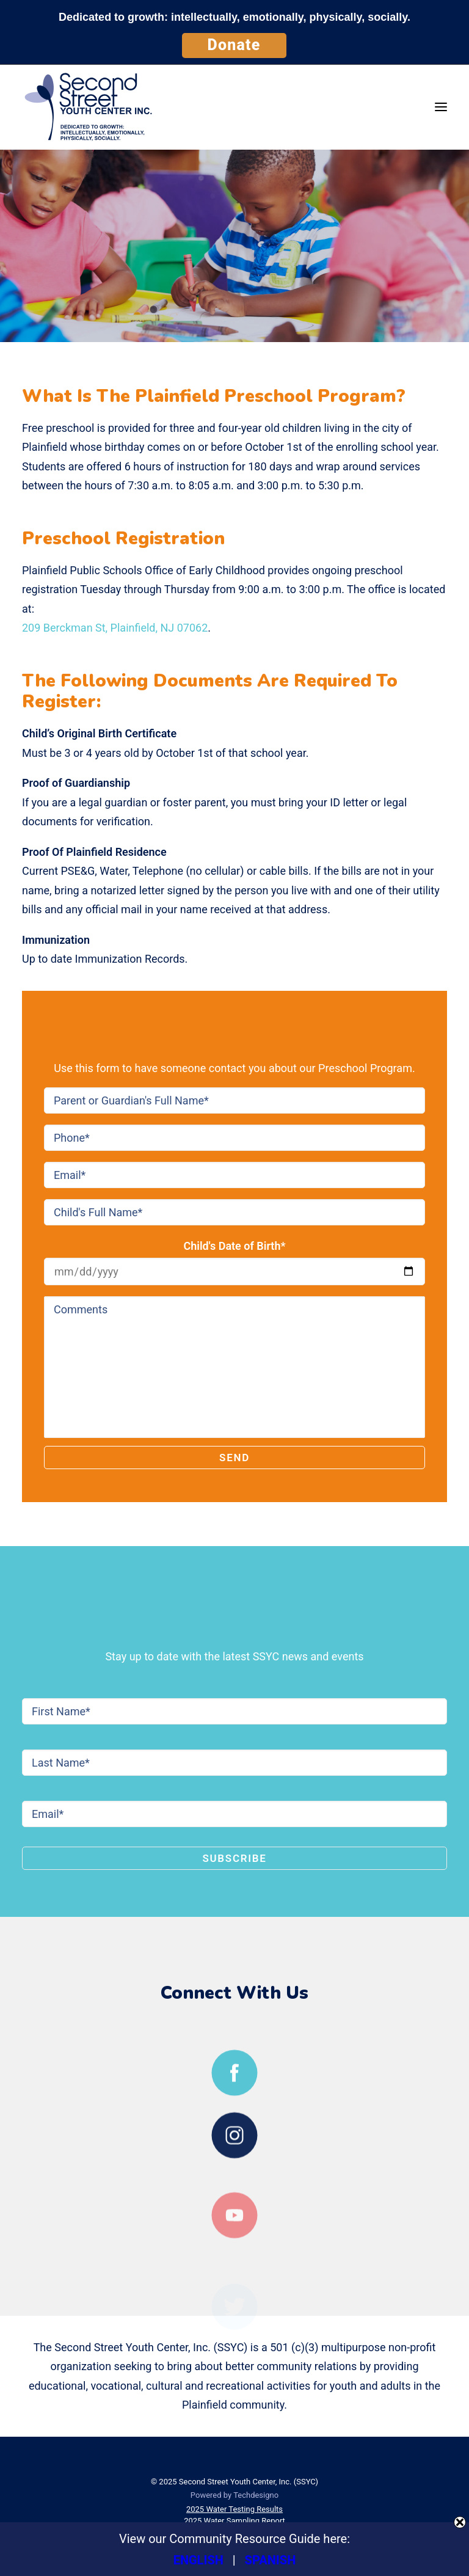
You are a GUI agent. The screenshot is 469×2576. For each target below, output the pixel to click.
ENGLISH (198, 2560)
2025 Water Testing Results (234, 2509)
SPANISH (270, 2560)
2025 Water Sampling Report (234, 2520)
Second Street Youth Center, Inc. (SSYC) (248, 2481)
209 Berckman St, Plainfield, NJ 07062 (115, 627)
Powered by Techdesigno (234, 2495)
